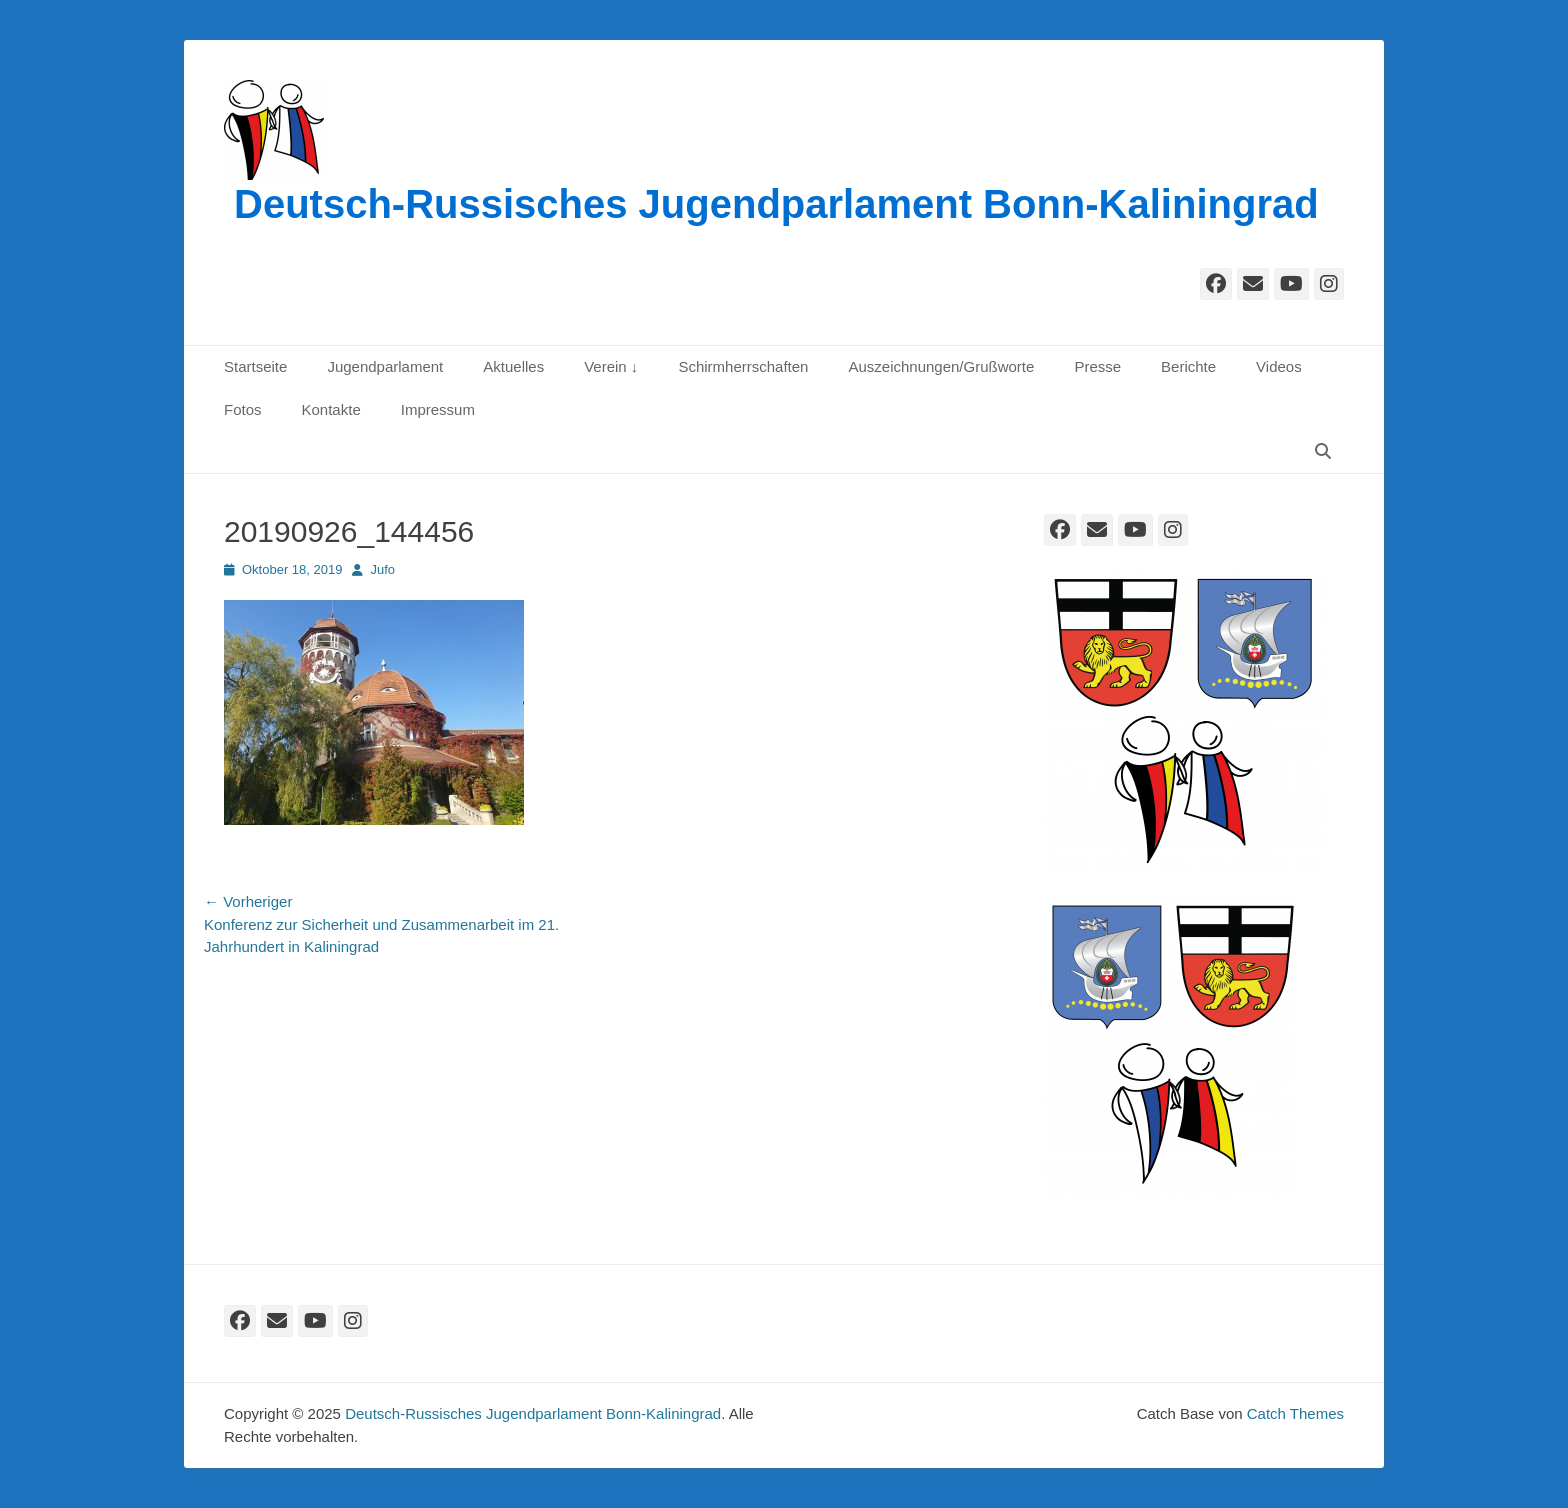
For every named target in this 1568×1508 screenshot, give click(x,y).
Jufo (382, 569)
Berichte (1188, 366)
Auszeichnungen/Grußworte (941, 366)
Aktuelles (513, 366)
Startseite (255, 366)
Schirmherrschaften (743, 366)
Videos (1279, 366)
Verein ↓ (611, 366)
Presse (1097, 366)
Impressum (438, 409)
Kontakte (331, 409)
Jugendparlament (385, 366)
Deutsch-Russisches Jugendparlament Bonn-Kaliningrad (776, 204)
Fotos (243, 409)
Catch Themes (1295, 1413)
